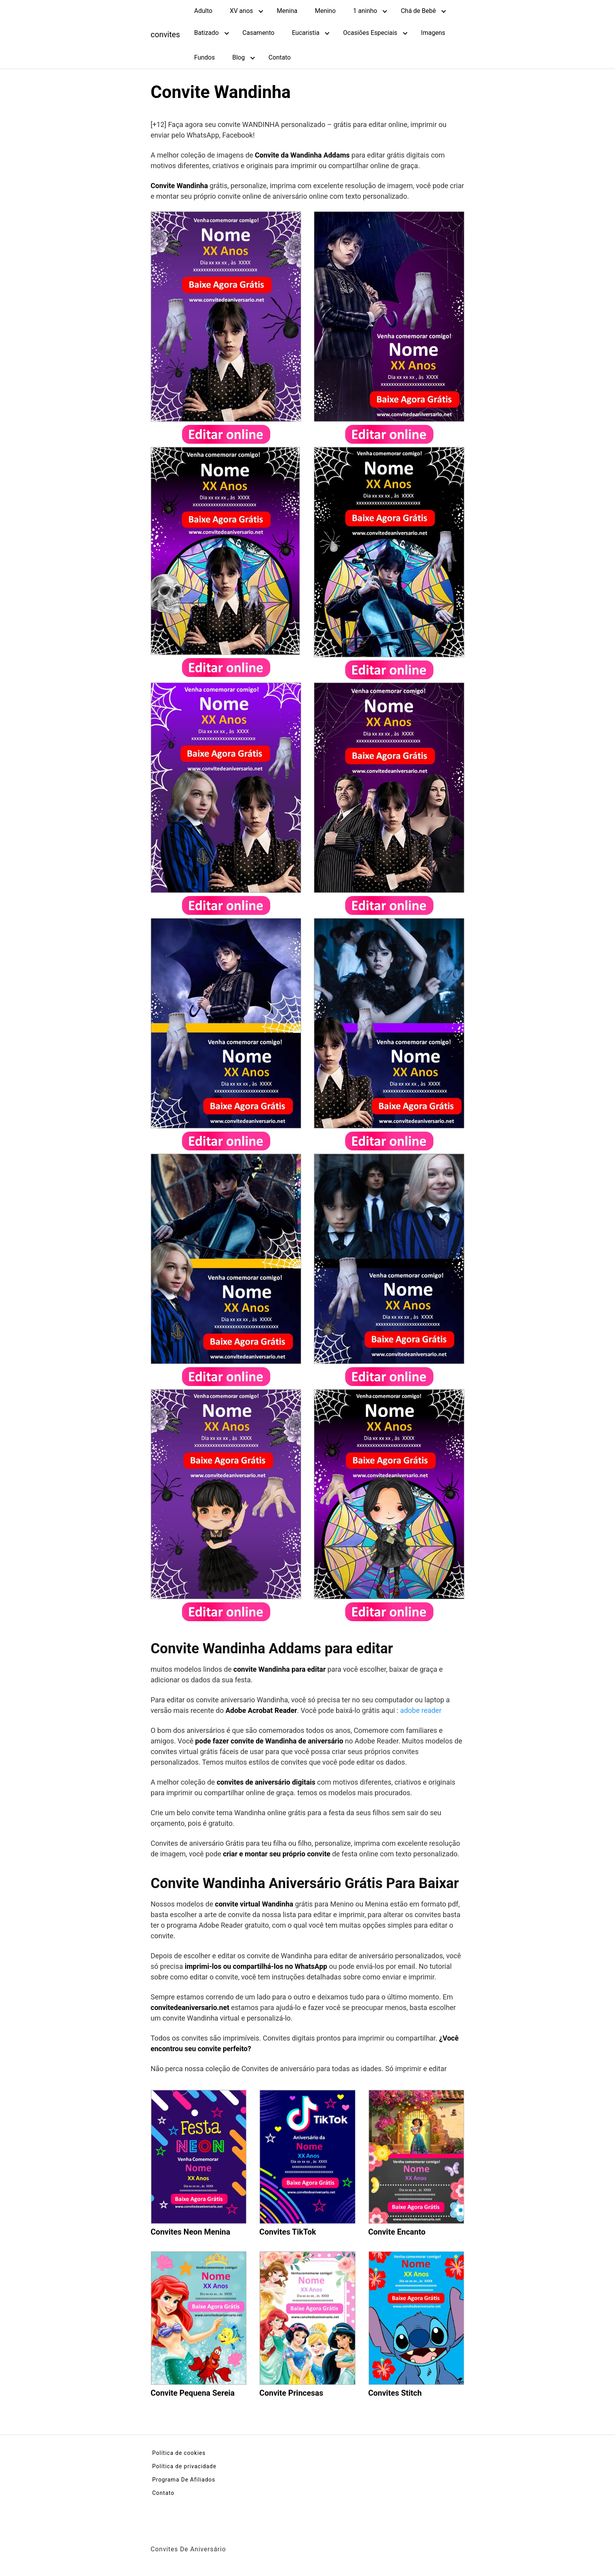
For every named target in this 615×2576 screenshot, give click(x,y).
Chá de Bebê (418, 11)
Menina (287, 11)
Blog (238, 57)
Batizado (206, 32)
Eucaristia (305, 32)
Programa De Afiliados (183, 2479)
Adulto (203, 11)
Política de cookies (179, 2453)
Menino (325, 11)
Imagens (433, 32)
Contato (280, 57)
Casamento (258, 32)
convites (165, 34)
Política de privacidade (184, 2466)
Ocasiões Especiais (370, 32)
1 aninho (365, 11)
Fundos (204, 57)
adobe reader (420, 1710)
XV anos (241, 11)
